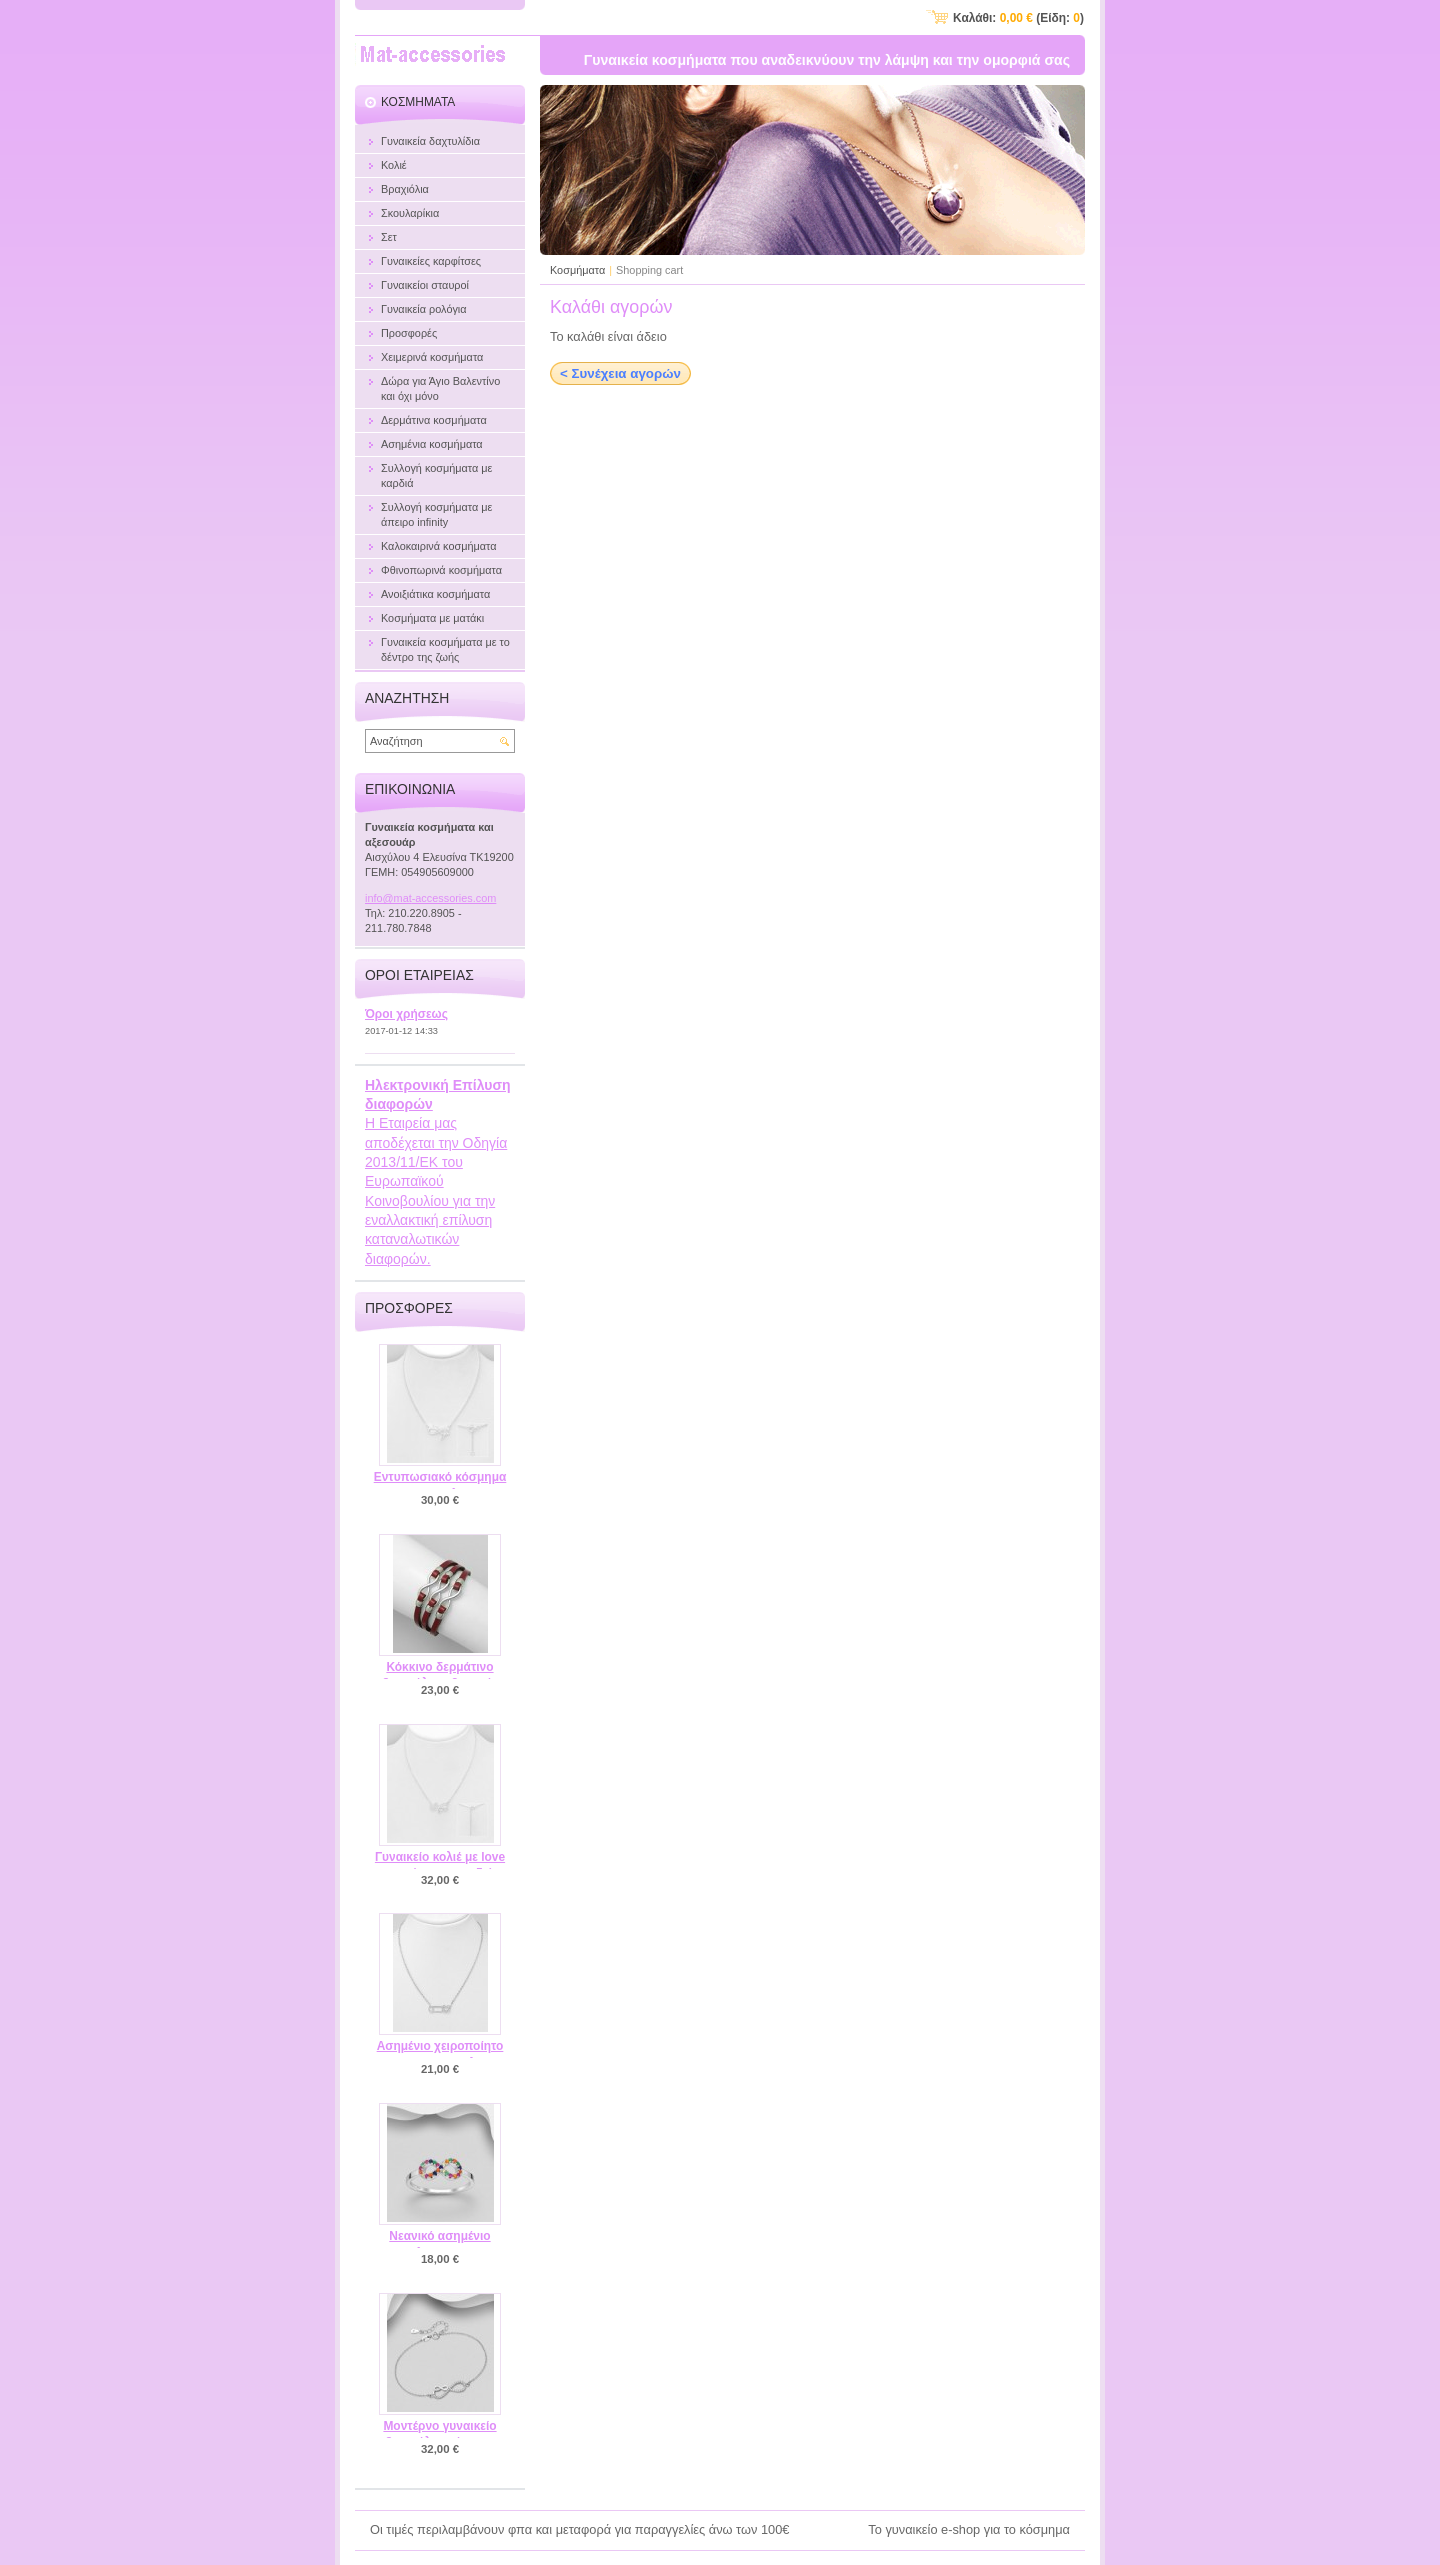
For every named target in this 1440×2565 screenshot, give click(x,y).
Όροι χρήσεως (406, 1014)
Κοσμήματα (577, 270)
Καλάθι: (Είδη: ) (1018, 18)
